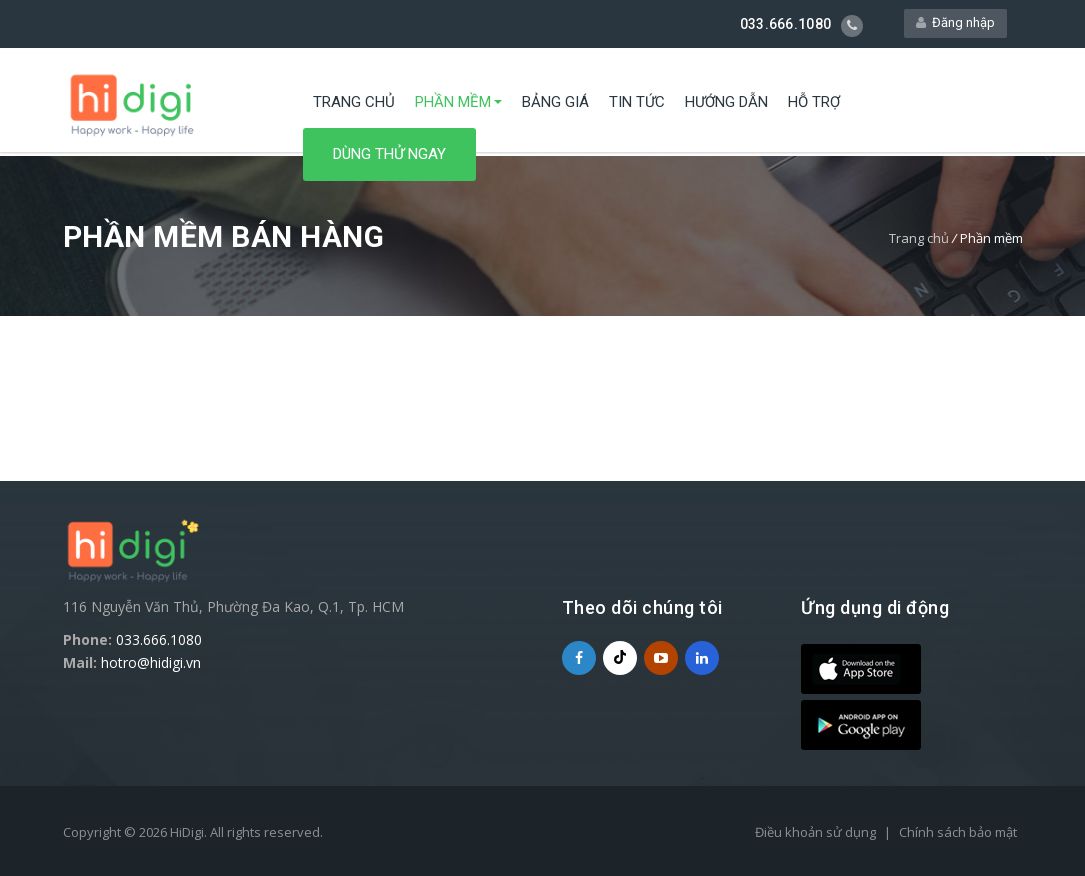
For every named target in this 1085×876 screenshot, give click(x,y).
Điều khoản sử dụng (815, 832)
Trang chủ (354, 105)
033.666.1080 (159, 639)
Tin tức (637, 105)
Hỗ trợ (814, 105)
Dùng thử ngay (389, 157)
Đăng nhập (955, 23)
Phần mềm (453, 105)
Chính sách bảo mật (958, 832)
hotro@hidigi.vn (151, 662)
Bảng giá (555, 105)
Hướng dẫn (726, 105)
